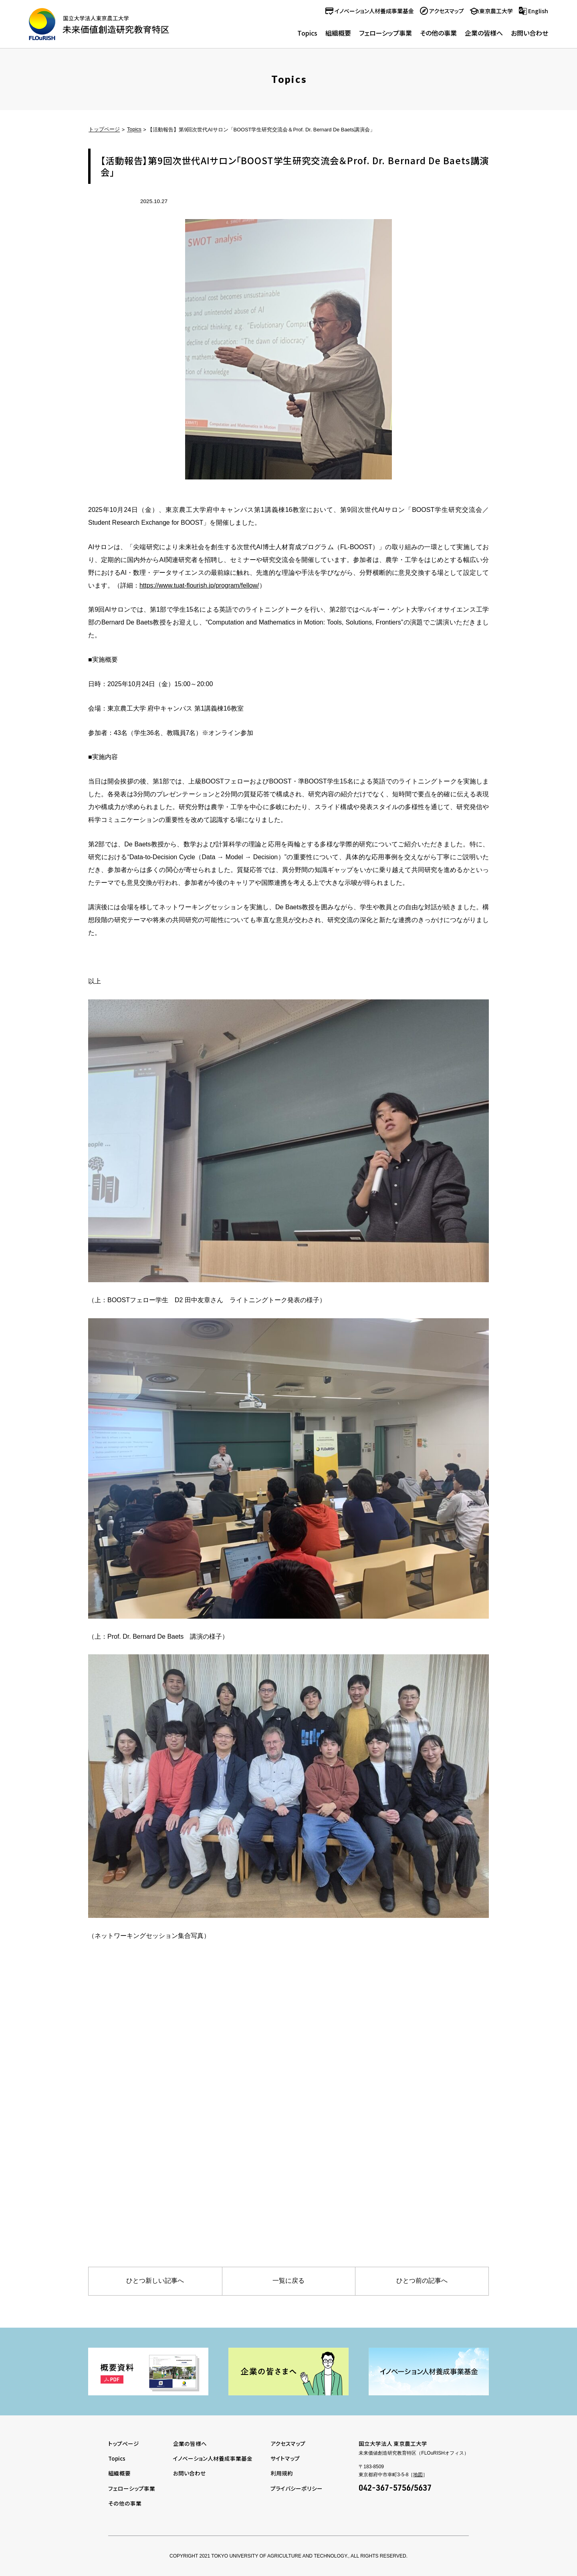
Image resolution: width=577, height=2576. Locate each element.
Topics (307, 33)
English (538, 11)
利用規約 (281, 2473)
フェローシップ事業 (385, 33)
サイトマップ (285, 2458)
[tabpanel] (148, 2371)
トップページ (103, 130)
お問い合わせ (529, 33)
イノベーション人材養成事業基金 (374, 11)
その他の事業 (438, 33)
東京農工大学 (496, 11)
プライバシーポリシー (296, 2488)
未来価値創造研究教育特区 (99, 24)
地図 (418, 2474)
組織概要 (338, 33)
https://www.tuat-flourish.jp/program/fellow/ (199, 585)
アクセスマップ (446, 11)
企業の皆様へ (484, 33)
